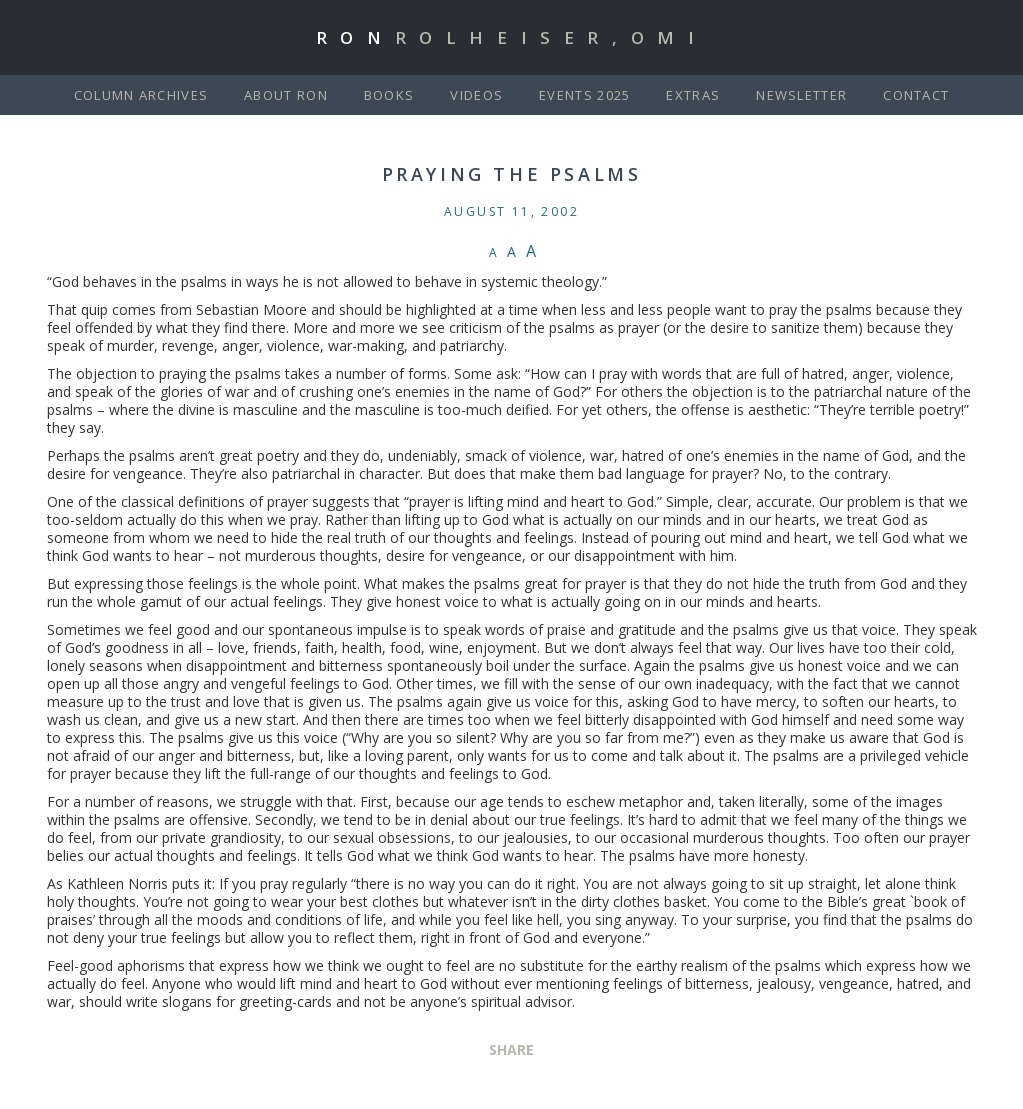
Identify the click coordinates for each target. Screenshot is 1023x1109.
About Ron (286, 95)
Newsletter (801, 95)
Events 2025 (584, 95)
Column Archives (141, 95)
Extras (693, 95)
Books (389, 95)
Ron (512, 37)
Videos (476, 95)
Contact (916, 95)
